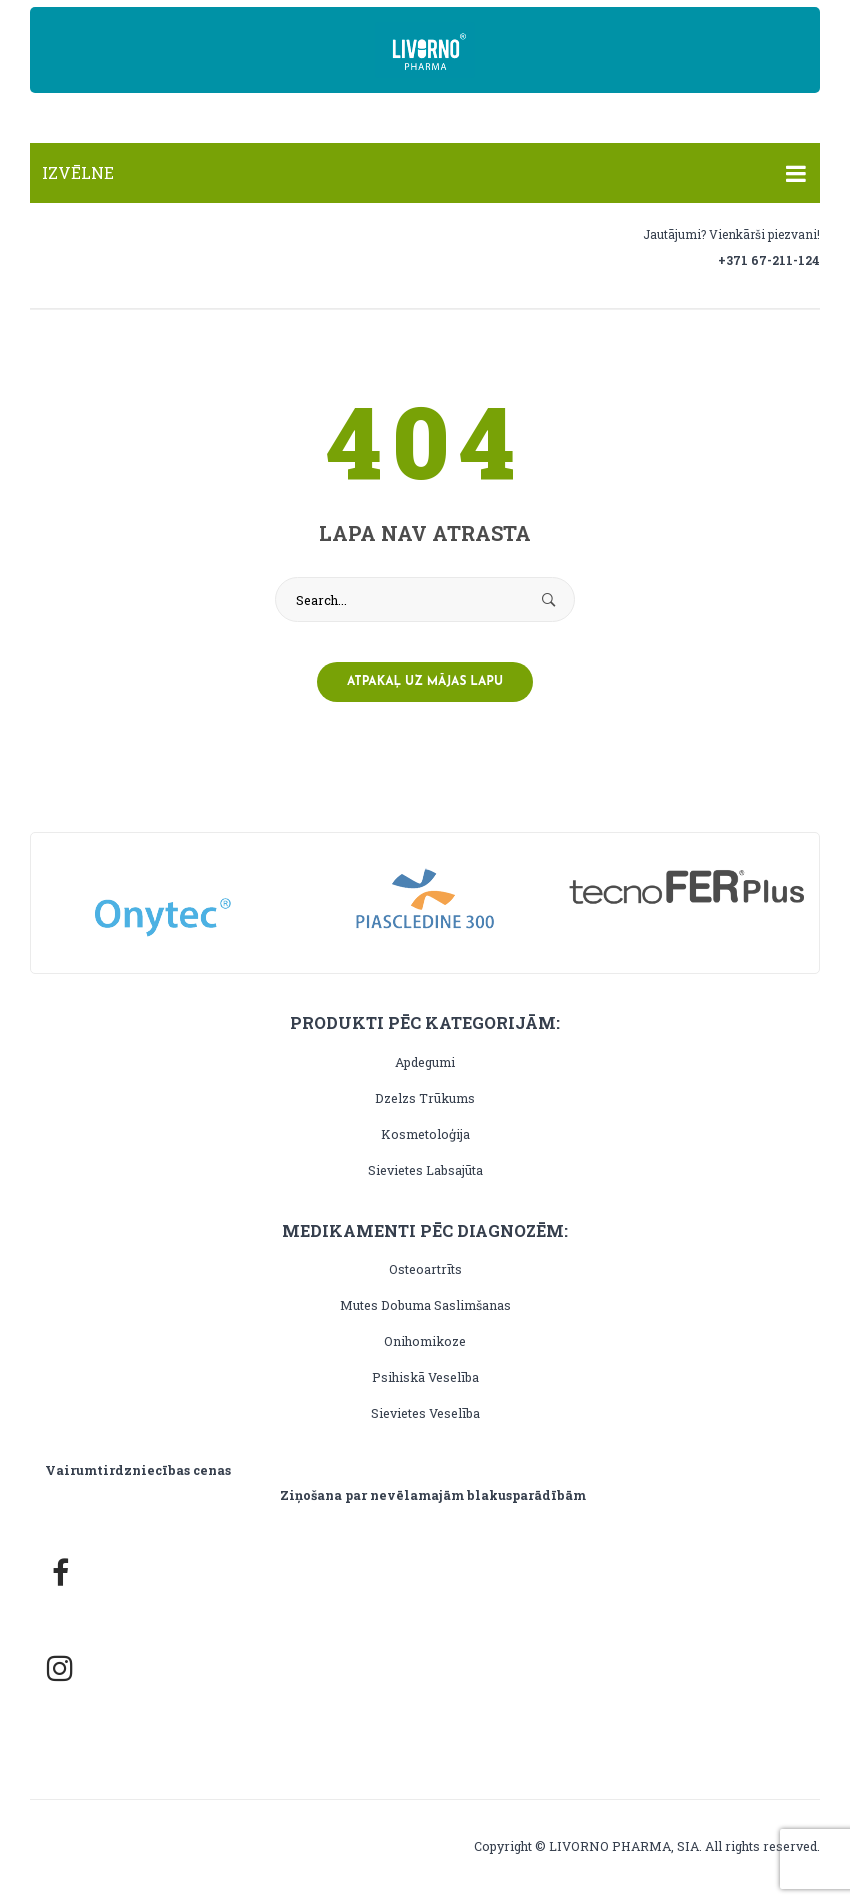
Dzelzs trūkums (425, 1098)
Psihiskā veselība (425, 1377)
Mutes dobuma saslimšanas (425, 1305)
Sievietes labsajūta (425, 1170)
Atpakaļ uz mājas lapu (425, 682)
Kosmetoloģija (425, 1134)
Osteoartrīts (425, 1269)
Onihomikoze (425, 1341)
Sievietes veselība (425, 1413)
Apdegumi (425, 1062)
